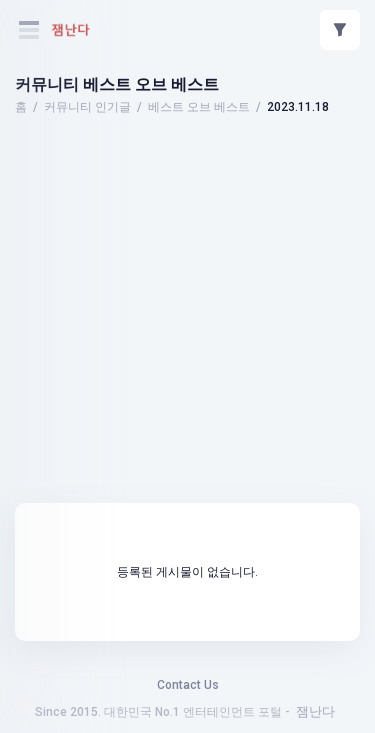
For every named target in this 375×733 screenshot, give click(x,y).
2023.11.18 (298, 107)
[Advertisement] (188, 175)
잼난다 (315, 711)
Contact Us (188, 685)
